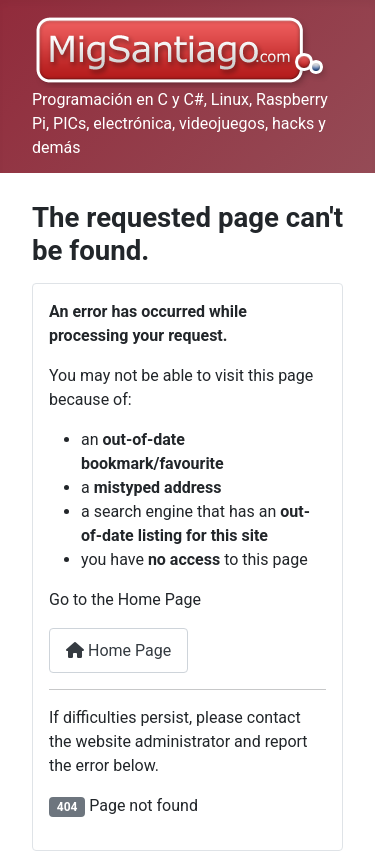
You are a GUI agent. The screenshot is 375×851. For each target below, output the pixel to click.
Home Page (118, 650)
